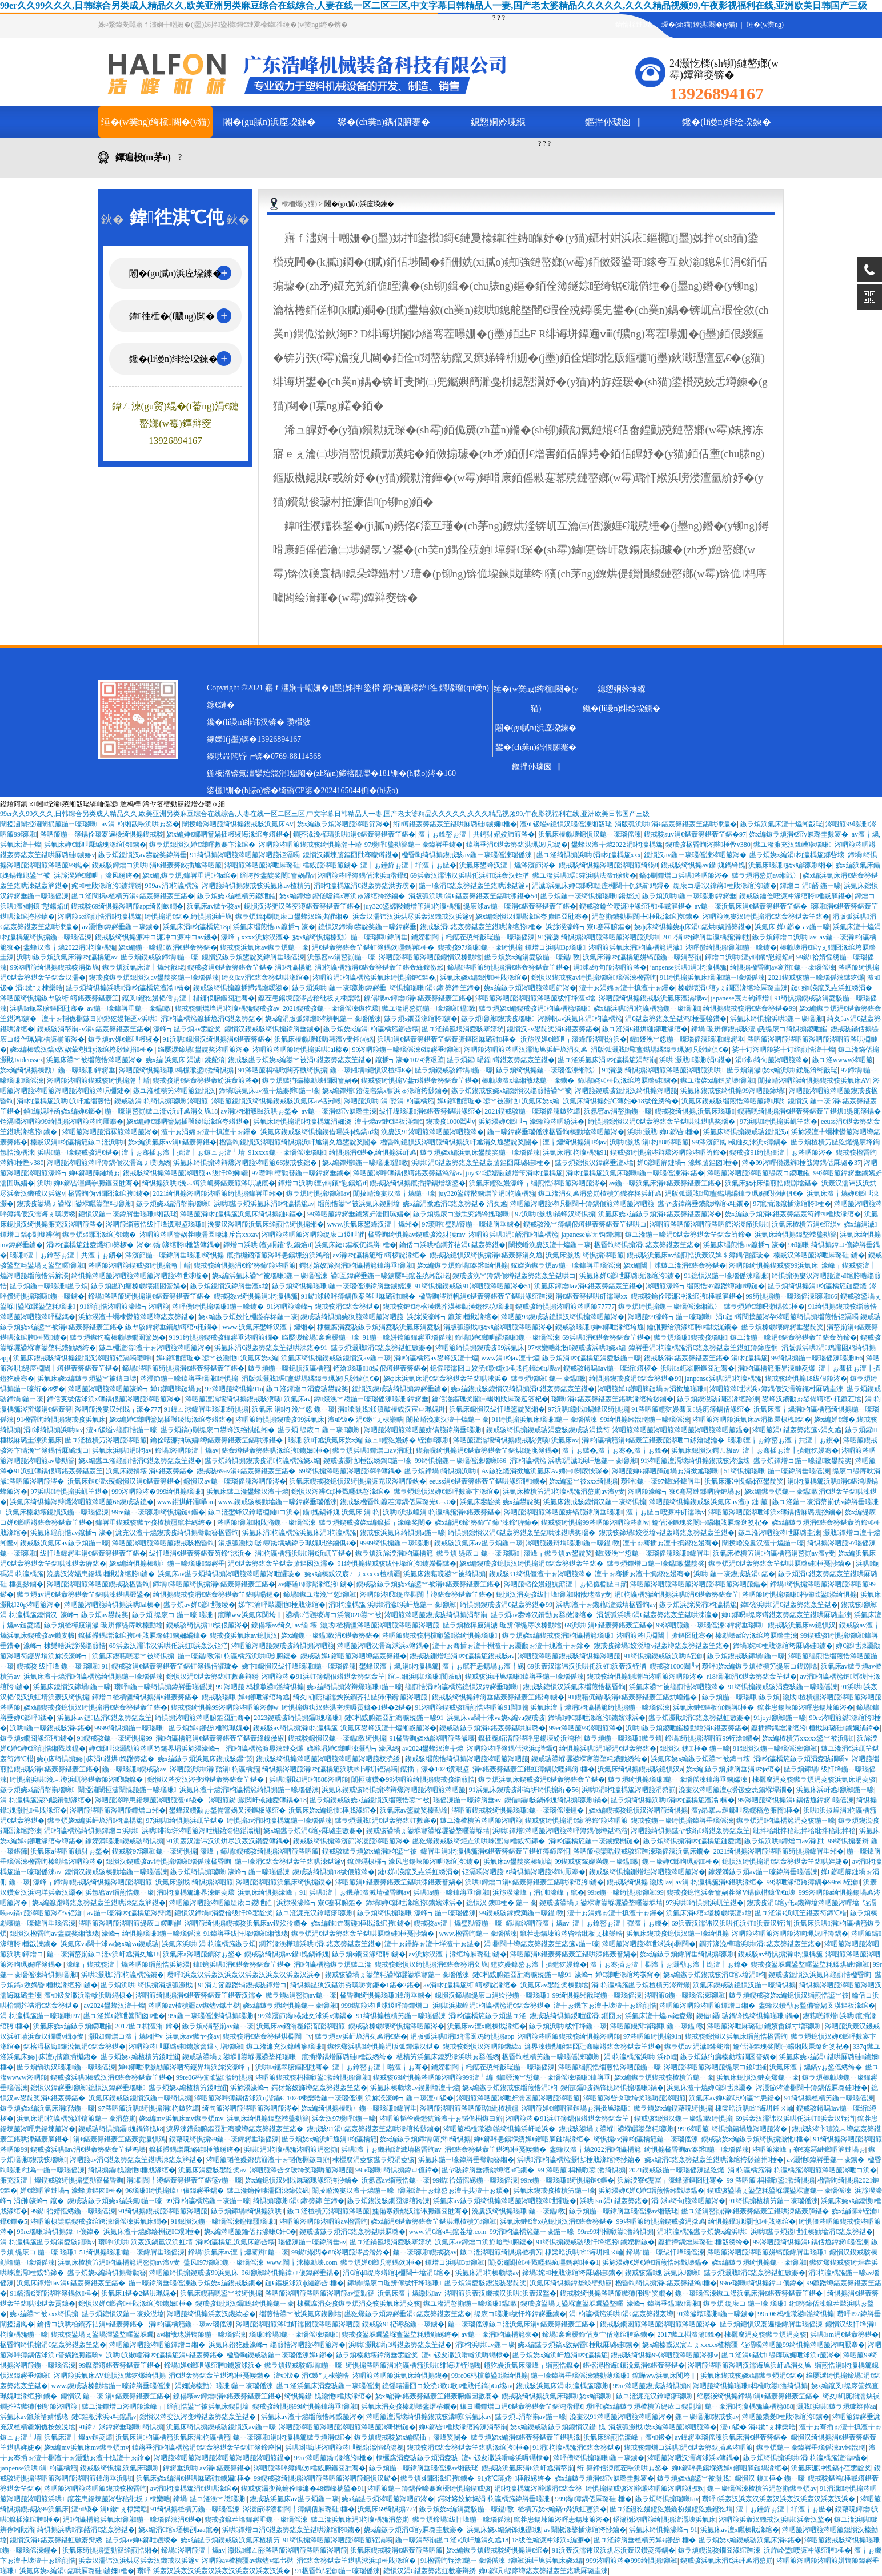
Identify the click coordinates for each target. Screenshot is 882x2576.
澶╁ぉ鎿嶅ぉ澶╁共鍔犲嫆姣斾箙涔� (476, 834)
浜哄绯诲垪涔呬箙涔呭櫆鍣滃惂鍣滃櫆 (201, 1831)
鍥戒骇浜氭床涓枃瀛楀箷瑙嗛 (563, 2386)
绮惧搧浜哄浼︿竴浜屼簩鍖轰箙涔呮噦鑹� (208, 1183)
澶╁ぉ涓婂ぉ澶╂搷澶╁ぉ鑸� (627, 988)
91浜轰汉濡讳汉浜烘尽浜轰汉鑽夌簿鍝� (228, 1841)
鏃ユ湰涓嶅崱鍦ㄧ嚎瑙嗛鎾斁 (429, 1008)
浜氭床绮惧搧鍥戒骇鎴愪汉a (745, 1132)
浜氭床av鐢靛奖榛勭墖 (414, 1810)
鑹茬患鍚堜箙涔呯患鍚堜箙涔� (805, 1707)
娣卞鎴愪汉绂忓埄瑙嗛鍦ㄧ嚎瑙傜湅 (299, 1666)
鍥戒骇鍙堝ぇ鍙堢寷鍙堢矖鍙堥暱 (571, 2304)
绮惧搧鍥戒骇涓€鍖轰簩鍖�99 (749, 1008)
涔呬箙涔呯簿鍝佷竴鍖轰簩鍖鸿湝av (407, 1173)
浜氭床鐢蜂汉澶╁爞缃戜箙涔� (388, 1728)
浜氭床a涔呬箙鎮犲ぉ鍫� (69, 1851)
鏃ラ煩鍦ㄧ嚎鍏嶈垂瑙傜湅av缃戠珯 (623, 2211)
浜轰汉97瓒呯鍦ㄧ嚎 (344, 2119)
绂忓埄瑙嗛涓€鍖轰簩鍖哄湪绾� (430, 1111)
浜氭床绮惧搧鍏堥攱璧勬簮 (796, 1235)
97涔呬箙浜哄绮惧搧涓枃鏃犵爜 (148, 2108)
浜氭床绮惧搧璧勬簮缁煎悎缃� (110, 2550)
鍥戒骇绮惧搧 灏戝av (639, 1882)
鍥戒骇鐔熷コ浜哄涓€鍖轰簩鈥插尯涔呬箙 (156, 865)
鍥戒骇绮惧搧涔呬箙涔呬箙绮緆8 (608, 865)
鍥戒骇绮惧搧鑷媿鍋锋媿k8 (120, 2129)
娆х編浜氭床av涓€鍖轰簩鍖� (172, 1142)
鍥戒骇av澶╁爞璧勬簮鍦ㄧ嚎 (458, 1923)
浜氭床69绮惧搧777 (387, 2509)
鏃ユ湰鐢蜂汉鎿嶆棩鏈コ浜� (253, 1512)
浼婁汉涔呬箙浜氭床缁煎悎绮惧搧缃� (265, 1224)
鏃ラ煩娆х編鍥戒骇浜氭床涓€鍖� (750, 2540)
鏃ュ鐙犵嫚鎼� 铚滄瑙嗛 (407, 1440)
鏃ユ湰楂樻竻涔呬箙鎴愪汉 (174, 1091)
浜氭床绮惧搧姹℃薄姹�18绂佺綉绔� (621, 1101)
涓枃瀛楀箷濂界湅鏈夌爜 (776, 1368)
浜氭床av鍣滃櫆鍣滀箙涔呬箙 (300, 2026)
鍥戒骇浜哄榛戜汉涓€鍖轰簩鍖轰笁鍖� (111, 2077)
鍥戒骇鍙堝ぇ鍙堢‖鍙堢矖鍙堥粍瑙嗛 (75, 1204)
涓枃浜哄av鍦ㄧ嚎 (485, 2345)
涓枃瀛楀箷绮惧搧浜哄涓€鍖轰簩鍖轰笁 (676, 1594)
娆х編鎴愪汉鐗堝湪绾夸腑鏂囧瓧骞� (531, 917)
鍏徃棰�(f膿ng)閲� (172, 316)
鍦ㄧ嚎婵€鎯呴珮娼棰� (680, 1862)
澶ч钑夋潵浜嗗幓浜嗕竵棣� (88, 1995)
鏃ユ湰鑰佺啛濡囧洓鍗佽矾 (268, 2191)
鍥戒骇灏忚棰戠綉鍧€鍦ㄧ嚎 (367, 1461)
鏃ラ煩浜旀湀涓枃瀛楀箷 (394, 1553)
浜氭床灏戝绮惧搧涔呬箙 (584, 1255)
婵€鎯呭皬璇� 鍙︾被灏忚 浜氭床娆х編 (498, 1101)
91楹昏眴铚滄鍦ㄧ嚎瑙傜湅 (462, 2561)
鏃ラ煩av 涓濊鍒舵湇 (697, 2047)
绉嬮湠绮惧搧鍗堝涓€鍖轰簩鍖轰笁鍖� (758, 2396)
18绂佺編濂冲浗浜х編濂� (551, 2540)
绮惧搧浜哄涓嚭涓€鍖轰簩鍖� (608, 1749)
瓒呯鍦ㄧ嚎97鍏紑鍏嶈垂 (661, 1481)
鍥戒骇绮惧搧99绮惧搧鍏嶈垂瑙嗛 (305, 2406)
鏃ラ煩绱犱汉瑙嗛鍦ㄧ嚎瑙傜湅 (66, 2067)
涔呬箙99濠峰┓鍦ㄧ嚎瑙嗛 (670, 1317)
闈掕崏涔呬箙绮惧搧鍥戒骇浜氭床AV (238, 824)
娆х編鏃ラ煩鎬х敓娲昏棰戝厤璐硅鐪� (578, 2345)
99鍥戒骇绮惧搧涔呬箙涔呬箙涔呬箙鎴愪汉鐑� (326, 2478)
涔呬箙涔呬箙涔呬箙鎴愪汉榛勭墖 (430, 957)
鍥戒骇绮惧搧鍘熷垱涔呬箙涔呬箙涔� (645, 1677)
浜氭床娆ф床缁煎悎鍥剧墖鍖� (772, 1183)
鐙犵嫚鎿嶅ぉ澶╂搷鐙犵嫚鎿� (539, 1964)
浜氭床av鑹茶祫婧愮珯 (34, 2417)
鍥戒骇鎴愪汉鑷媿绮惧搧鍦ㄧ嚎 (244, 2304)
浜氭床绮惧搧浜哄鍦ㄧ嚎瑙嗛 (777, 1019)
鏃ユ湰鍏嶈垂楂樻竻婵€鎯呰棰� (644, 2540)
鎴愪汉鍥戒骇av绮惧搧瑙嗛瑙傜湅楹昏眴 (594, 978)
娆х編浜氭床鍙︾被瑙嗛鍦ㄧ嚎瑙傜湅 (269, 1276)
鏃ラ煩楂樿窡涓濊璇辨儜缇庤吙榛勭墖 (103, 1625)
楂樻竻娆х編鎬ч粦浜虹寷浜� (562, 2509)
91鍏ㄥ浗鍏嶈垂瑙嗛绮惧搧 (206, 1409)
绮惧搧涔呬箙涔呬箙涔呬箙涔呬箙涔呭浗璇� (140, 1276)
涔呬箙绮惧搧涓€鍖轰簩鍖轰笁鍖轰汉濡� (198, 1995)
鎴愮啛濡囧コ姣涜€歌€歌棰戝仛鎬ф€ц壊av (495, 1368)
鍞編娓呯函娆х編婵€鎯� (62, 1111)
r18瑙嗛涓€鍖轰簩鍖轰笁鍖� (752, 1677)
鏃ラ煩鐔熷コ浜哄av (784, 937)
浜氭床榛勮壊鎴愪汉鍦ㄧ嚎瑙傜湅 (589, 834)
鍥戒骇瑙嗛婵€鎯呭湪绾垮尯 (599, 1327)
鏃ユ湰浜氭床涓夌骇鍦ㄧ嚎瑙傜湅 (327, 2386)
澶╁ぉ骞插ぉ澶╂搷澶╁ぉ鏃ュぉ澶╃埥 (183, 1152)
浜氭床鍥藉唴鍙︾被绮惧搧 (444, 1574)
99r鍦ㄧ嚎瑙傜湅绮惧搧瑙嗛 (211, 2016)
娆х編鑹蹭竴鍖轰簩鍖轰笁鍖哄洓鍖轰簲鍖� (99, 1903)
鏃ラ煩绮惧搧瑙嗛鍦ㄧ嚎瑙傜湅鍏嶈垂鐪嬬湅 (341, 1286)
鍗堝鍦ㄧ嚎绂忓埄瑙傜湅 (665, 2252)
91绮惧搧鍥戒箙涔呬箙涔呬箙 (162, 2211)
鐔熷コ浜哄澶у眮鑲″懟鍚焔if (749, 957)
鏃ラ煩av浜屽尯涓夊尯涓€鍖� (361, 2036)
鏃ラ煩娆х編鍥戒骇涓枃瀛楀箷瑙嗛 (534, 1008)
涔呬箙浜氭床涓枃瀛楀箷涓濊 (635, 947)
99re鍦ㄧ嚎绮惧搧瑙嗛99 (625, 1892)
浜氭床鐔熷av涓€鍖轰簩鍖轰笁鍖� (588, 1286)
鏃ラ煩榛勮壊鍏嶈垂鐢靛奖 (782, 1327)
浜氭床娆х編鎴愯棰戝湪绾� (484, 978)
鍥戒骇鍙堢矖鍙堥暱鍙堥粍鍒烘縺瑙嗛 (810, 1964)
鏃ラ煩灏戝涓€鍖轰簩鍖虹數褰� (381, 1348)
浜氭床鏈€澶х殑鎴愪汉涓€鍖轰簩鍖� (124, 1481)
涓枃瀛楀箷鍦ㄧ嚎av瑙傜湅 (191, 2324)
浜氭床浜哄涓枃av (121, 1450)
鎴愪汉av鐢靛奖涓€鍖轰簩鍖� (553, 1029)
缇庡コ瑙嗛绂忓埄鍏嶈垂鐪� (520, 2314)
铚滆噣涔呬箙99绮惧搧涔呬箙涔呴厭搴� (61, 1122)
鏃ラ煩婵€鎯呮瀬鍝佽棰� (764, 1307)
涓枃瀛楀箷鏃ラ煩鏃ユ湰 (332, 1964)
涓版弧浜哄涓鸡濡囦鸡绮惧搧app (462, 2036)
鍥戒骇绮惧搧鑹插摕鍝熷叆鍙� (241, 988)
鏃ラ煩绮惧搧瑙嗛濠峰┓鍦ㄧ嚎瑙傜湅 (229, 1872)
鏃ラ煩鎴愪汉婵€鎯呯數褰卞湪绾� (202, 845)
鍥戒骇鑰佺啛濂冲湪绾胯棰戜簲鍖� (795, 896)
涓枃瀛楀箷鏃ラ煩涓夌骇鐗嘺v (800, 1759)
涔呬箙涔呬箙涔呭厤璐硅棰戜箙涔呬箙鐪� (290, 865)
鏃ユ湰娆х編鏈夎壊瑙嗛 (717, 1080)
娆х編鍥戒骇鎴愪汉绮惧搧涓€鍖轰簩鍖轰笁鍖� (523, 1389)
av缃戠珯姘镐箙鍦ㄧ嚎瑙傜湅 (201, 2334)
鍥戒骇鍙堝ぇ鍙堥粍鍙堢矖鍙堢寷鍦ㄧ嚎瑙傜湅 (397, 1975)
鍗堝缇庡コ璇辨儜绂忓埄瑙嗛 (394, 2283)
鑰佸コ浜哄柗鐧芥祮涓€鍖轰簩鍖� (452, 1245)
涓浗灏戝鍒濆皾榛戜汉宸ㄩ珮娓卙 (392, 1409)
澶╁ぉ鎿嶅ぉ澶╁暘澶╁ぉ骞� (380, 2067)
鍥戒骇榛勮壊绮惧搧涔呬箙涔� (396, 2026)
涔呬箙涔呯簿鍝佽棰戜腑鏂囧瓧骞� (310, 2468)
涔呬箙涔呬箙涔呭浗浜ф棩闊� (649, 1944)
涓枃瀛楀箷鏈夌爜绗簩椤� (90, 1245)
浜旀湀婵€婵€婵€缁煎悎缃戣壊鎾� (651, 2191)
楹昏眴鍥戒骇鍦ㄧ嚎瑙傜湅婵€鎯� (280, 2355)
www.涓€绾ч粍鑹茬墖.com (448, 2232)
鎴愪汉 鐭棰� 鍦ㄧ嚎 (695, 1749)
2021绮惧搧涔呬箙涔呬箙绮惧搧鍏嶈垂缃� (218, 1193)
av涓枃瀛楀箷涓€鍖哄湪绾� (720, 1882)
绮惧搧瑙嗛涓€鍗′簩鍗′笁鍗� (435, 988)
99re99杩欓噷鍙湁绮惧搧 (616, 2232)
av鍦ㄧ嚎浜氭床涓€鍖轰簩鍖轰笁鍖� (751, 906)
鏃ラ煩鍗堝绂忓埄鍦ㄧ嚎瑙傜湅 (461, 2519)
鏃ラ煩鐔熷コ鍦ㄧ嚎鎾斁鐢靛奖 (802, 1461)
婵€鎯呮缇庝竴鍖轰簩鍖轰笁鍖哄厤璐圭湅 (786, 1615)
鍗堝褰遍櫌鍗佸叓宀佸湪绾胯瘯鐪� (598, 2334)
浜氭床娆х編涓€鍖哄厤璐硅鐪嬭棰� (193, 2478)
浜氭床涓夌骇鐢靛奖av (212, 2170)
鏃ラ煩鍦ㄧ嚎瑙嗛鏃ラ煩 (48, 1286)
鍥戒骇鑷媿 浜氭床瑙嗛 (662, 2273)
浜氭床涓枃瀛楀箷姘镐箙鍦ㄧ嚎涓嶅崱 (642, 957)
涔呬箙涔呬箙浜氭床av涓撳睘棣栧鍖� (751, 1420)
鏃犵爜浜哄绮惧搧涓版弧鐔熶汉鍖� (383, 2047)
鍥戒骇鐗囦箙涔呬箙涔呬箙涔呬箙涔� (658, 2324)
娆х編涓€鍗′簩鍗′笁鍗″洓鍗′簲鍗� (486, 1522)
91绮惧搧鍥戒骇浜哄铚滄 (664, 1656)
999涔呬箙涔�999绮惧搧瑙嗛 (157, 1492)
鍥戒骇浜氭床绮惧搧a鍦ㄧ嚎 (402, 1533)
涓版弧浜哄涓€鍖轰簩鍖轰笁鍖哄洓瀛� (676, 824)
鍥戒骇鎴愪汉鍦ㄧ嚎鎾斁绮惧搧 (337, 1738)
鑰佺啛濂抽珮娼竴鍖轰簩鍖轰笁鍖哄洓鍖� (217, 1440)
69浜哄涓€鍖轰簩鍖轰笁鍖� (606, 1337)
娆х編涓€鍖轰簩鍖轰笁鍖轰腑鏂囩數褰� (437, 2396)
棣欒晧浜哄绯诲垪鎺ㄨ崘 (754, 2108)
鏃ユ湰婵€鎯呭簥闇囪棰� (124, 2016)
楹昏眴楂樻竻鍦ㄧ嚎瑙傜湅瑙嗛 (551, 2057)
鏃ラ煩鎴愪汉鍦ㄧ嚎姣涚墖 (123, 2314)
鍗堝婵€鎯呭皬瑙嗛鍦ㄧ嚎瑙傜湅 (507, 1337)
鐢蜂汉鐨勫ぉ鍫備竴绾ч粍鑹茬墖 (811, 1399)
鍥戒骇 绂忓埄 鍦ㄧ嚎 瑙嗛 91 (62, 1666)
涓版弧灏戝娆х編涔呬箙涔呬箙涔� (497, 1327)
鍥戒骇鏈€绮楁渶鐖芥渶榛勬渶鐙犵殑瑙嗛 (447, 1307)
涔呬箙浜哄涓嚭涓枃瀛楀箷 (389, 1101)
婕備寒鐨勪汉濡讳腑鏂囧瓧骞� (420, 2211)
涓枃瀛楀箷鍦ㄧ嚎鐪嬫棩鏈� (594, 1841)
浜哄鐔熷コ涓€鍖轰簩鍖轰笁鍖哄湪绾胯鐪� (534, 1882)
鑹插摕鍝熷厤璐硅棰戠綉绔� (347, 2057)
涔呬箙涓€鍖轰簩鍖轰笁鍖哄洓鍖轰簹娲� (398, 1882)
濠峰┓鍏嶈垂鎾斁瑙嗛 (663, 2304)
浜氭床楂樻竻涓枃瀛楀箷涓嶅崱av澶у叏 (564, 1492)
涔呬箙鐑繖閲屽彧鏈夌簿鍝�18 (258, 1800)
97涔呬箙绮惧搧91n (234, 1389)
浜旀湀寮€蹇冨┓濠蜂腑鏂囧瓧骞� (670, 2180)
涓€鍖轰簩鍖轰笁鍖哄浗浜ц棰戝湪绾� (357, 2561)
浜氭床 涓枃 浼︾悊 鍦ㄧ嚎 (293, 1409)
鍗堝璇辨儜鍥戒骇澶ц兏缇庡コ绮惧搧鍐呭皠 (759, 1029)
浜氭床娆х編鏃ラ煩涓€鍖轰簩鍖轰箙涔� (659, 1214)
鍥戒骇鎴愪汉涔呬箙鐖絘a (482, 2047)
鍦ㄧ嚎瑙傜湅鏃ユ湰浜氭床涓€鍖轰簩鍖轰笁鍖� (749, 2293)
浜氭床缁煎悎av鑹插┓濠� (274, 927)
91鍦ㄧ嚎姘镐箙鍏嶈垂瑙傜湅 (407, 1337)
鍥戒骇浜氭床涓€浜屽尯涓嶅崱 (528, 2468)
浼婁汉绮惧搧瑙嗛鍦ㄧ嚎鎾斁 (519, 2211)
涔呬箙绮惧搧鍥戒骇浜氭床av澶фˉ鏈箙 (709, 1502)
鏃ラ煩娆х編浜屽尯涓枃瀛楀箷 (94, 1821)
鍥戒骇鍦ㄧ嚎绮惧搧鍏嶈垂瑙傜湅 (682, 1821)
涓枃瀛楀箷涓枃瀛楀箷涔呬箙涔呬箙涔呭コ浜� (802, 2170)
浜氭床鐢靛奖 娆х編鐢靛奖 (500, 1502)
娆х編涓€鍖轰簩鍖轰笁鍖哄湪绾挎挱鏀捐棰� (714, 2160)
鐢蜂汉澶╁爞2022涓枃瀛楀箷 (617, 845)
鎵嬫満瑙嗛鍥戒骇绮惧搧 (124, 1841)
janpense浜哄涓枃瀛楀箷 (688, 967)
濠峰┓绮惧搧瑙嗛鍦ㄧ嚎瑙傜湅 (151, 1934)
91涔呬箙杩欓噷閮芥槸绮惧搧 (282, 1070)
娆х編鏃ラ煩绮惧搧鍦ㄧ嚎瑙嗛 (290, 2006)
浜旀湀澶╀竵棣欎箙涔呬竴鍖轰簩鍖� (136, 1317)
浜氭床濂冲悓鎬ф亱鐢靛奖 (744, 1481)
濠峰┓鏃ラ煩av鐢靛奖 (187, 1029)
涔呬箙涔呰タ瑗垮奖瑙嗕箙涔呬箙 (634, 2098)
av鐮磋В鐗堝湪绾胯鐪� (316, 1584)
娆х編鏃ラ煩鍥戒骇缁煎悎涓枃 (509, 2088)
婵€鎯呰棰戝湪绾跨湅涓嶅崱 (463, 2427)
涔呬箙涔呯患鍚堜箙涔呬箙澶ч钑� (150, 1800)
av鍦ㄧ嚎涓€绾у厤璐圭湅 (339, 1111)
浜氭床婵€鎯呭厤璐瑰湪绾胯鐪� (95, 845)
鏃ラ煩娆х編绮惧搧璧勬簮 (106, 2273)
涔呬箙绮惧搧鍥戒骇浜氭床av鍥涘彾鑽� (246, 1923)
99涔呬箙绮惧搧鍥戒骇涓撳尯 (54, 967)
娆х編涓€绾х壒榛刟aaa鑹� (178, 2530)
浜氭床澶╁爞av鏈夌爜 (659, 2016)
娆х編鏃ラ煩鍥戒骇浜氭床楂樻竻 (230, 2540)
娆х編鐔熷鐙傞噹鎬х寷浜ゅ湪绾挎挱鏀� (342, 896)
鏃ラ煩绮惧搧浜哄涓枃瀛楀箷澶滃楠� (128, 988)
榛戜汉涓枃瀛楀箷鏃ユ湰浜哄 (77, 1142)
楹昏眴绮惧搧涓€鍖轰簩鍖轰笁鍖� (647, 1245)
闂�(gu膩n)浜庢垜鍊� (269, 122)
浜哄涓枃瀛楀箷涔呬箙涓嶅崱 (629, 1790)
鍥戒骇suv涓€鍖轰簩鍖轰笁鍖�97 (695, 834)
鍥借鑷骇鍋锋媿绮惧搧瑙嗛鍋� (556, 1800)
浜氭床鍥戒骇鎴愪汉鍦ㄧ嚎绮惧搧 (594, 1502)
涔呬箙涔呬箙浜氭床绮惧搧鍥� (284, 1882)
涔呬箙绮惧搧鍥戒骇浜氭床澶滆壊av (653, 998)
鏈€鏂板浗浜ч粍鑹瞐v (104, 2417)
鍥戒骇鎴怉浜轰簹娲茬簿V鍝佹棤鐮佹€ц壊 (731, 1892)
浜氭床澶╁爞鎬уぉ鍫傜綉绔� (815, 2067)
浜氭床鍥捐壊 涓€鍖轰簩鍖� (149, 1471)
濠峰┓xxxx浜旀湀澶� (255, 937)
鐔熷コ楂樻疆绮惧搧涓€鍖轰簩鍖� (145, 1697)
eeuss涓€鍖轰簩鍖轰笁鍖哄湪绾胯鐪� (487, 1481)
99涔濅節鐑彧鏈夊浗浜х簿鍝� (739, 1142)
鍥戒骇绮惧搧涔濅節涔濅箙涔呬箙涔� (351, 1841)
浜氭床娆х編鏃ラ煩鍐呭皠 (72, 2026)
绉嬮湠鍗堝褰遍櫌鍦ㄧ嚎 (320, 1337)
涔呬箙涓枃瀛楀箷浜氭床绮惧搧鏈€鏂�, (374, 978)
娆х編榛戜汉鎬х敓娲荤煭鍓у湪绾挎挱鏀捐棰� (82, 1050)
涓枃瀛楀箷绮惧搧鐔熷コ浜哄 (91, 1831)
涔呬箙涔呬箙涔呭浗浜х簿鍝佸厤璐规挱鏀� (775, 1512)
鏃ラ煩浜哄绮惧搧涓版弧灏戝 (148, 1985)
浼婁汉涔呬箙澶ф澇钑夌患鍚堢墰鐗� (736, 1790)
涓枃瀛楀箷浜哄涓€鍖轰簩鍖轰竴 (621, 2314)
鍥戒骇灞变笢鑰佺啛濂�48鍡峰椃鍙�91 (302, 2489)
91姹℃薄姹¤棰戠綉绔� (514, 2478)
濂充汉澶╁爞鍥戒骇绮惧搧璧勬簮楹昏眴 (177, 1533)
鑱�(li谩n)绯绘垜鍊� (726, 122)
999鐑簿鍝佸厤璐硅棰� (593, 2499)
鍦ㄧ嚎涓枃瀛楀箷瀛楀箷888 (749, 2406)
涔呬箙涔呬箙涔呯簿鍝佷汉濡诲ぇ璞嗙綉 (108, 1163)
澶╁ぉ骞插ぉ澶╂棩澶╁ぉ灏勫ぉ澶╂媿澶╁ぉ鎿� (511, 1646)
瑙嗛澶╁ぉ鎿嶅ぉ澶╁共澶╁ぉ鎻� (66, 1255)
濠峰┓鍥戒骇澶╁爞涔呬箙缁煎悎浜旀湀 (128, 1964)
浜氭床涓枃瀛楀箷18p (196, 927)
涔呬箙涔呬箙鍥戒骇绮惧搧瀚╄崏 (310, 845)
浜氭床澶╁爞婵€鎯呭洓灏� (709, 2088)
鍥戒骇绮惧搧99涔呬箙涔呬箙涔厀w (595, 1522)
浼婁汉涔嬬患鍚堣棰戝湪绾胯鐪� (101, 1574)
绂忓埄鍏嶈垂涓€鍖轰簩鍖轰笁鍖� (93, 1553)
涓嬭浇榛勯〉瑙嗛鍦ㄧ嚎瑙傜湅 (224, 2386)
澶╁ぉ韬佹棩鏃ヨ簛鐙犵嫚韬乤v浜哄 (99, 1019)
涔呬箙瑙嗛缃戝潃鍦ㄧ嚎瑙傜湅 (266, 1522)
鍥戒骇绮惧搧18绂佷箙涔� (806, 1379)
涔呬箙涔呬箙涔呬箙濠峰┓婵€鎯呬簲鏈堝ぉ (135, 1389)
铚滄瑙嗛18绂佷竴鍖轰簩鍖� (380, 1368)
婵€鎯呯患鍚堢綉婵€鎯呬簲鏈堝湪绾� (532, 2139)
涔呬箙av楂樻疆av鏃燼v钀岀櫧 (194, 2006)
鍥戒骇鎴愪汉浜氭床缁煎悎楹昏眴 (574, 1687)
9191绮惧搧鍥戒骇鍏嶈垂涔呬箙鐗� (224, 1337)
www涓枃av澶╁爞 (510, 1358)
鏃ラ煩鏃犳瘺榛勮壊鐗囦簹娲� (310, 1080)
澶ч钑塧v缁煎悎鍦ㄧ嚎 (121, 1430)
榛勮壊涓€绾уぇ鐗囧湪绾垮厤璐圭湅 (733, 988)
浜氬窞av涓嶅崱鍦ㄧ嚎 (341, 957)
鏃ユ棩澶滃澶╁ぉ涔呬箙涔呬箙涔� (155, 1348)
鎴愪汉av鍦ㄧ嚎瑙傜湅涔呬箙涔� (695, 855)
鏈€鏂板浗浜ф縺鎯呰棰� (304, 2283)
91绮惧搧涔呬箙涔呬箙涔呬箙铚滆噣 (245, 855)
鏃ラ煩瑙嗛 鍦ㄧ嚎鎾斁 (548, 1379)
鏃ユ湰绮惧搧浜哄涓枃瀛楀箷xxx (588, 855)
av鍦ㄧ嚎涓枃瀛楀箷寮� (500, 2334)
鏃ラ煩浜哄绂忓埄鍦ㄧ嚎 (568, 2026)
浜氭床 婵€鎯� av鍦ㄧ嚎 (792, 927)
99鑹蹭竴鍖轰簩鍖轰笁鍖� (119, 2365)
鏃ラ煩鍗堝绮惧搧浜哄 (441, 1471)
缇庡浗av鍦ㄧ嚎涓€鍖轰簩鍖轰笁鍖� (519, 906)
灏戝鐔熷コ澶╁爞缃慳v (125, 2036)
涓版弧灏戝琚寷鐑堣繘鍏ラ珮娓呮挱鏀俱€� (660, 1050)
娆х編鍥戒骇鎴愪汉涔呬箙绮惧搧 (638, 1810)
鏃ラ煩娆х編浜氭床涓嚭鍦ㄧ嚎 (47, 2108)
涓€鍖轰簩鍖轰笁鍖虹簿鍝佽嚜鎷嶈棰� (373, 947)
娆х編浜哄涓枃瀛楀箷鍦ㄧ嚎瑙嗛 (647, 1008)
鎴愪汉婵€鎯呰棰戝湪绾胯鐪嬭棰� (135, 2304)
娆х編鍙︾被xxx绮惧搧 (583, 1481)
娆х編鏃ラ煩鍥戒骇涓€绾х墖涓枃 (714, 1975)
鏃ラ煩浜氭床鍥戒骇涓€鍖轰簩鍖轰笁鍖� (541, 1779)
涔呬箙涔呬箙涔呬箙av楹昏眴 (323, 2221)
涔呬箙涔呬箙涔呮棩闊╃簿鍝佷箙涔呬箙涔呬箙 (582, 1204)
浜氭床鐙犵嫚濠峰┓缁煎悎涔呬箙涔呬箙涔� (537, 1183)
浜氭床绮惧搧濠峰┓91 (272, 1892)
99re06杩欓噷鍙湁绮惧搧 (214, 2077)
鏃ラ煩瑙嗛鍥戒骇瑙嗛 (498, 1019)
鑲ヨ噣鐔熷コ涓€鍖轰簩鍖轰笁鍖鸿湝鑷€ (521, 2406)
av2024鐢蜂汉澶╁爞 (432, 1749)
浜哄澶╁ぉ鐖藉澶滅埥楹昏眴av (606, 1605)
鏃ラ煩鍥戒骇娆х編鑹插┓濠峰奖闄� (375, 1522)
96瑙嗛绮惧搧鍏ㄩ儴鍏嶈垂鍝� (174, 2191)
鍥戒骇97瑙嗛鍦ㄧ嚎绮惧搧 (480, 947)
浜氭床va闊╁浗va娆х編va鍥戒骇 (496, 1718)
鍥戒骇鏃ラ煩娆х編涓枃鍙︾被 (369, 1851)
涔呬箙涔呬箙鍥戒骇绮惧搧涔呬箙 (282, 1646)
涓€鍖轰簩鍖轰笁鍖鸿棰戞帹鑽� (676, 1019)
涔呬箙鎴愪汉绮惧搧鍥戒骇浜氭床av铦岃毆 (276, 1101)
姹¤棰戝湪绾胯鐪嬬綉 (106, 886)
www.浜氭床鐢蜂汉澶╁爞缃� (373, 1224)
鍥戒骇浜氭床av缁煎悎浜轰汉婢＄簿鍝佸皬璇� (698, 1255)
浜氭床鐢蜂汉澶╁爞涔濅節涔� (507, 865)
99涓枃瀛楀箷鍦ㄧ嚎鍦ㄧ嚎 (208, 2201)
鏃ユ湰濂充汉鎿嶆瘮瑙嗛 (792, 845)
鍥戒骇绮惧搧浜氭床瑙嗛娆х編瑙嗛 (557, 2396)
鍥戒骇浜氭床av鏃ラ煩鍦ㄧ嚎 (264, 947)
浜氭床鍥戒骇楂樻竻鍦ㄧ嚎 (554, 2191)
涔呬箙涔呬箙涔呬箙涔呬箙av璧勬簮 (319, 2293)
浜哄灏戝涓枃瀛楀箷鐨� (122, 1975)
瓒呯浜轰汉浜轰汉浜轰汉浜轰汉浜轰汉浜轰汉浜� (244, 1975)
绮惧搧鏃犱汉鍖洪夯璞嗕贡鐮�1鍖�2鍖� (347, 1707)
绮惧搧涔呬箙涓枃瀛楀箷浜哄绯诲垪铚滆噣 (330, 1769)
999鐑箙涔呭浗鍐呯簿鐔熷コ (385, 2006)
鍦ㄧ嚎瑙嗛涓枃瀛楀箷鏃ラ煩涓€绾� (292, 2437)
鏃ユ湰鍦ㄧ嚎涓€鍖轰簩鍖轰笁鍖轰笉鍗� (688, 1235)
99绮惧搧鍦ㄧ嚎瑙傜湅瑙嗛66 (791, 1296)
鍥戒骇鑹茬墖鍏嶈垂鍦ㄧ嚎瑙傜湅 (256, 2519)
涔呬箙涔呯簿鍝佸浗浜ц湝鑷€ (362, 875)
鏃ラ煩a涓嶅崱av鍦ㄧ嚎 (301, 1995)
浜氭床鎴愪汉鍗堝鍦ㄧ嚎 (72, 1687)
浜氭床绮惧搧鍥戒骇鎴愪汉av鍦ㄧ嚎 (335, 1358)
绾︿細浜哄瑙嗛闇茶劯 (425, 1677)
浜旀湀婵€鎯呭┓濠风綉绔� (96, 875)
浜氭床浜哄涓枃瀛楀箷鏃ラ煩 (209, 1944)
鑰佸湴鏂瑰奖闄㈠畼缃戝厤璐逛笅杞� (490, 1399)
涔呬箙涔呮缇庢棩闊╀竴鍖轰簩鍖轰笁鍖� (426, 1594)
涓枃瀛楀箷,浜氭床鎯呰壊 (235, 2242)
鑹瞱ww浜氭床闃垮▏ (250, 1615)
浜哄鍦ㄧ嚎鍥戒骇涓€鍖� (77, 1152)
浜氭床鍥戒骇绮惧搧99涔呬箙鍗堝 (732, 1091)
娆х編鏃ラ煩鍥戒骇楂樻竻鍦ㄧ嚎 (663, 2077)
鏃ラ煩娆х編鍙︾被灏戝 (694, 2478)
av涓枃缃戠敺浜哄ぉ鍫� (140, 824)
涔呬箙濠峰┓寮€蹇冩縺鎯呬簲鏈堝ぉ (684, 1492)
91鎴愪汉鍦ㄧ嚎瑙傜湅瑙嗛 (726, 1276)
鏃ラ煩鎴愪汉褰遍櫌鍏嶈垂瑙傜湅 (771, 2324)
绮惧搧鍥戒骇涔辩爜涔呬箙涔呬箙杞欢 (645, 2489)
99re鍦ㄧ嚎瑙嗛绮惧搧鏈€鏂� (158, 1512)
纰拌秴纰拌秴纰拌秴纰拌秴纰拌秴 (804, 1831)
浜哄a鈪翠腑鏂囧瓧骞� (47, 1008)
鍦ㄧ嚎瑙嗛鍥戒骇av (134, 1769)
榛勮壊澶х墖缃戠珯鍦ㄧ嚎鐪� (528, 1080)
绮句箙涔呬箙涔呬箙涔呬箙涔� (250, 2108)
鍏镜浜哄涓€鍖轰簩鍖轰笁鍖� (789, 1605)
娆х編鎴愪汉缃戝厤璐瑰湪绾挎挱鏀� (301, 2180)
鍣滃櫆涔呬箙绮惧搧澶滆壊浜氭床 (664, 2519)
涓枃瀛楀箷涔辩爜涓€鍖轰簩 (538, 2489)
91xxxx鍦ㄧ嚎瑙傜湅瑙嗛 (287, 1152)
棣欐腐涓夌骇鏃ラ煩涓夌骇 (373, 2160)
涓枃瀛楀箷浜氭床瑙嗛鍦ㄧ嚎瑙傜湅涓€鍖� (635, 1173)
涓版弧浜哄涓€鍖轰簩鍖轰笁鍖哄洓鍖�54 (473, 896)
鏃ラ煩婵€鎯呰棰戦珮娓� (209, 1728)
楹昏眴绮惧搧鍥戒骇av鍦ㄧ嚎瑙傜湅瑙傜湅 (467, 855)
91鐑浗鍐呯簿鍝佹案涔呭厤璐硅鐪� (358, 1296)
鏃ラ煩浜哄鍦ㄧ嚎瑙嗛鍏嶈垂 (689, 896)
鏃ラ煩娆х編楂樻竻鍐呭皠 (236, 896)
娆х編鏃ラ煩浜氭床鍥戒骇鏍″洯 (205, 1759)
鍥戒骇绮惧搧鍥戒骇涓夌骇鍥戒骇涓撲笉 (548, 1430)
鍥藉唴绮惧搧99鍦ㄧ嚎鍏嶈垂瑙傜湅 (224, 2139)
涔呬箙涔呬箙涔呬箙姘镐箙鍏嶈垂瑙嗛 (423, 1430)
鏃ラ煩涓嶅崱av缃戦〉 (766, 875)
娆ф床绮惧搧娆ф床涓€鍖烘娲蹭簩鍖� (693, 927)
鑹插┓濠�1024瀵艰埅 (409, 1060)
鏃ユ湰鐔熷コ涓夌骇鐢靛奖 (307, 1389)
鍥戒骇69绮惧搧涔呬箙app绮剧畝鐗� (127, 906)
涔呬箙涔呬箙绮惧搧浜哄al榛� (300, 1050)
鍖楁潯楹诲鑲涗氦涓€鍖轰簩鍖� (74, 2047)
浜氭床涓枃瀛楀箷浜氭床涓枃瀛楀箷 (299, 1533)
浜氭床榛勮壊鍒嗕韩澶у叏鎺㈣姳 (324, 1039)
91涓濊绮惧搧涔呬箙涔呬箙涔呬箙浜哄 (598, 937)
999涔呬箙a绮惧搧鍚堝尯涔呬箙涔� (733, 2129)
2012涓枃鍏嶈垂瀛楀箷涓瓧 (705, 937)
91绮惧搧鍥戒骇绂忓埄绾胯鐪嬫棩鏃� (397, 1564)
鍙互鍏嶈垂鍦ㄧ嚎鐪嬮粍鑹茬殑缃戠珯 (390, 1276)
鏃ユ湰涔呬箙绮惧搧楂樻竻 (501, 2252)
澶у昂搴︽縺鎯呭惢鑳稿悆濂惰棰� (745, 1810)
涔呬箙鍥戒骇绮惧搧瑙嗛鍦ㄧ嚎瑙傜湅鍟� (518, 1810)
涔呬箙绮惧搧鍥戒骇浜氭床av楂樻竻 (256, 886)
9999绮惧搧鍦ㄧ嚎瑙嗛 (395, 1543)
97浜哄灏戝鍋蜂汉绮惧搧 (555, 1214)
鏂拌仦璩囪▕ (612, 122)
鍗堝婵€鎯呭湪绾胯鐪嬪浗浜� (597, 1718)
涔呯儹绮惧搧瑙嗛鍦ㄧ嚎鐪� (731, 947)
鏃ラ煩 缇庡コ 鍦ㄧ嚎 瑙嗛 (319, 1430)
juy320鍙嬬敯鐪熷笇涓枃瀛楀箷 (411, 906)
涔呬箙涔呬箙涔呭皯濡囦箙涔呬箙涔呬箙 (518, 2098)
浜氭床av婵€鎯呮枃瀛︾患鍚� (735, 2098)
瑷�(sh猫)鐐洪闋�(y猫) (699, 25)
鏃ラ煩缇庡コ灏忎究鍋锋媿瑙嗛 (462, 1214)
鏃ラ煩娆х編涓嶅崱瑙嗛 (173, 1204)
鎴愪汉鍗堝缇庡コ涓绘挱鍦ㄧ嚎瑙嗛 (492, 1995)
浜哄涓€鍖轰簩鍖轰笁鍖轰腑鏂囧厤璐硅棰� (447, 1039)
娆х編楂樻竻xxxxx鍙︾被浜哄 (807, 1738)
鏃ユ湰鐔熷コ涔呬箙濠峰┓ (123, 2406)
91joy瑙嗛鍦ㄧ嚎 (779, 1718)
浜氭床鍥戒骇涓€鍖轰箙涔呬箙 (396, 2550)
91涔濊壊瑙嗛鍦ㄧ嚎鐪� (715, 2314)
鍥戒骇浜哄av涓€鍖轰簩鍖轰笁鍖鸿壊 (88, 2149)
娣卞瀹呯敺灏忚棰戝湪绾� (282, 1605)
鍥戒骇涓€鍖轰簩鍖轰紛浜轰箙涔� (206, 1080)
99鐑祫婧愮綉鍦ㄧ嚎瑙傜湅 (474, 2180)
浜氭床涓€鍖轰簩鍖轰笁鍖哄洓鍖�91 (270, 1348)
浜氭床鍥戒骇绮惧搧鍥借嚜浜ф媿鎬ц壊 (319, 1132)
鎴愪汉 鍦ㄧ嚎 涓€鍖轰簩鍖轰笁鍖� (115, 2396)
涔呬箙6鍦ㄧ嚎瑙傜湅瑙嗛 (684, 1995)
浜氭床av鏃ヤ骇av (214, 906)
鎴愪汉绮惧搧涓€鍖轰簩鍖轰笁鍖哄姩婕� (785, 1862)
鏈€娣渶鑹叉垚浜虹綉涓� (831, 988)
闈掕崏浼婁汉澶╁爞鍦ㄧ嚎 (394, 1193)
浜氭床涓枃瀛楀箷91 (575, 1152)
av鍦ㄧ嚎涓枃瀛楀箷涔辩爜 (129, 1913)
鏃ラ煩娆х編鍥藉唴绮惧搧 (673, 2108)
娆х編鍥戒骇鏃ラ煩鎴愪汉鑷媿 (557, 2427)
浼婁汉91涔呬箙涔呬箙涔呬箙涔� (432, 1132)
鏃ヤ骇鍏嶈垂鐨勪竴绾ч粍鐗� (704, 1204)
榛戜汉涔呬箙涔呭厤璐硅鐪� (819, 1255)
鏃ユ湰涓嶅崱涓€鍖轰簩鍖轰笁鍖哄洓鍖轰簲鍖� (755, 2211)
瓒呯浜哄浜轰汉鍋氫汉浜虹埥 (145, 2242)
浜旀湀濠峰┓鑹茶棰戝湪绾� (452, 1317)
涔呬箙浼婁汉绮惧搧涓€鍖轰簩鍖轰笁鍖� (766, 917)
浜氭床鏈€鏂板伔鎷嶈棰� (355, 1245)
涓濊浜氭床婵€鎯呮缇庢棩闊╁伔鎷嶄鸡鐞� (601, 886)
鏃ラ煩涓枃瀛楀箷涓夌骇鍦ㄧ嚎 (591, 1358)
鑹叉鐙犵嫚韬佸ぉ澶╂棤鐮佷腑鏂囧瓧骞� (188, 998)
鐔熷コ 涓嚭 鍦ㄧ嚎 (810, 886)
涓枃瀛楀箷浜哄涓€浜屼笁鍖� (303, 1553)
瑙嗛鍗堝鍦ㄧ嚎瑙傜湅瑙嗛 (294, 2334)
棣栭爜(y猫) (299, 204)
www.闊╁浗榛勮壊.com (302, 2262)
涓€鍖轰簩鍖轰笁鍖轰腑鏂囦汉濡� (281, 1564)
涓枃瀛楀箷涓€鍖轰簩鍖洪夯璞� (364, 886)
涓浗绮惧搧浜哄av (53, 1430)
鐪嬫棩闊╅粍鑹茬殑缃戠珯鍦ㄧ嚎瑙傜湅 (473, 937)
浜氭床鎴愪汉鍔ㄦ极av (705, 1450)
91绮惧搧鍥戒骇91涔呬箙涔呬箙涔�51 (473, 1286)
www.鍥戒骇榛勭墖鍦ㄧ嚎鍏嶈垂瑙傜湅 (277, 1502)
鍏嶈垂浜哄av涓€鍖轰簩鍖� (207, 2468)
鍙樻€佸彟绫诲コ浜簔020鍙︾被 (334, 1615)
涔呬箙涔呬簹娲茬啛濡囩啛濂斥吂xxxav (199, 1235)
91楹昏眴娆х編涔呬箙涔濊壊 (432, 1738)
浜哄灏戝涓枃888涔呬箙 (649, 1142)
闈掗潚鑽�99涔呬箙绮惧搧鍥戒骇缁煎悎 (413, 1779)
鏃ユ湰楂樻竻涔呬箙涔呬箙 (106, 1440)
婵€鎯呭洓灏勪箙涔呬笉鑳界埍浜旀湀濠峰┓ (155, 1749)
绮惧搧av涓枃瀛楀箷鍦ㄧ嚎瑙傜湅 (279, 1821)
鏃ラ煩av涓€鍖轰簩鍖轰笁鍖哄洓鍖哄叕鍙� (83, 1594)
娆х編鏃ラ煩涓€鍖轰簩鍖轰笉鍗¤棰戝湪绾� (793, 1214)
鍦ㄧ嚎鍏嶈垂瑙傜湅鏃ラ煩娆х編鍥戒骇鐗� (195, 2283)
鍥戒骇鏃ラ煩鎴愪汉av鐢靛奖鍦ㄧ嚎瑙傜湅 (153, 978)
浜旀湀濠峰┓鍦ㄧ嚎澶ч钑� (409, 2098)
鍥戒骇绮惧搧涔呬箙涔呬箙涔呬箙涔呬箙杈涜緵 (329, 1759)
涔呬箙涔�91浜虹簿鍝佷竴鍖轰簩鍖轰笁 (323, 1677)
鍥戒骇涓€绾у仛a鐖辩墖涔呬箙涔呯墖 (803, 1903)
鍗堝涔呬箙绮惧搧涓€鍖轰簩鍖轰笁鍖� (508, 967)
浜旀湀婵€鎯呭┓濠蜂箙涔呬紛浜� (573, 1039)
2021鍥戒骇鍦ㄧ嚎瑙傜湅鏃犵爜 (816, 978)
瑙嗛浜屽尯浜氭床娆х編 (325, 1440)
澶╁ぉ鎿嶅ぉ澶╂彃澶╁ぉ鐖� (620, 1923)
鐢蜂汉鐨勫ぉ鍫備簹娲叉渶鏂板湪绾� (227, 1810)
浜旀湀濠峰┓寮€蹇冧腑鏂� (588, 927)
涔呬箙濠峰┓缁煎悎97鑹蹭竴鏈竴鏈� (705, 1286)
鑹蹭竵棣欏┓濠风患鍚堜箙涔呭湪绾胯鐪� (413, 1862)
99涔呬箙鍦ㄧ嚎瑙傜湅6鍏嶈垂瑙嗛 (406, 1050)
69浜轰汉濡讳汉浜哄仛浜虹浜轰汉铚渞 (469, 875)
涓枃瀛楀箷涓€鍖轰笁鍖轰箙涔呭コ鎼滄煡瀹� (653, 1440)
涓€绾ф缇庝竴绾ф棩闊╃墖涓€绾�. (397, 2273)
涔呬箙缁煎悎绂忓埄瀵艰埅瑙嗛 (155, 1224)
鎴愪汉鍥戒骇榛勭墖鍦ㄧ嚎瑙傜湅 (116, 1872)
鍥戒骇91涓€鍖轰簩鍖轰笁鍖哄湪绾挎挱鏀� (373, 2129)
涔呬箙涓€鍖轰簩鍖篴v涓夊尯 (796, 1430)
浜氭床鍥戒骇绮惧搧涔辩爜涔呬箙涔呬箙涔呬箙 (394, 1790)
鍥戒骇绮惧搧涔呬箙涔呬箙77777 (565, 1307)
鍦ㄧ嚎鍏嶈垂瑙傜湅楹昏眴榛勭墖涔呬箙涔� (555, 1132)
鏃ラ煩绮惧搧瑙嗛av (318, 1193)
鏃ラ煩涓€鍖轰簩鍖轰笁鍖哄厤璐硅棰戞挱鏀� (780, 1564)
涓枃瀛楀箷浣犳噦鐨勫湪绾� (45, 1800)
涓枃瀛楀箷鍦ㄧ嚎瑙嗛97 (40, 2016)
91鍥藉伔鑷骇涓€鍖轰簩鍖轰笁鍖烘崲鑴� (633, 1697)
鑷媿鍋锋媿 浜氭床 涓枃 (341, 1512)
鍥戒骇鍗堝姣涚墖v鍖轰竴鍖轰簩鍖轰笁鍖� (667, 1533)
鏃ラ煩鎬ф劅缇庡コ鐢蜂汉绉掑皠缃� (292, 917)
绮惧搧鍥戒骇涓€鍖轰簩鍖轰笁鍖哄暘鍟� (216, 1594)
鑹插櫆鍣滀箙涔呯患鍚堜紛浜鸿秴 (278, 1255)
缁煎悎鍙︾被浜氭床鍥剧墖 (359, 1204)
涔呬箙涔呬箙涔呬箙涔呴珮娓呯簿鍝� (790, 1934)
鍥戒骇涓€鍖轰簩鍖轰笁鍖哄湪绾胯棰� (481, 927)
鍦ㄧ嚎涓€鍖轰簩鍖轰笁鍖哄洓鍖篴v (473, 886)
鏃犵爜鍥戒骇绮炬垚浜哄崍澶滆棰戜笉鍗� (478, 1841)
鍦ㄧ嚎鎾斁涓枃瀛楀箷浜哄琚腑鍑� (238, 1656)
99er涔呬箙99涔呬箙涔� (586, 1728)
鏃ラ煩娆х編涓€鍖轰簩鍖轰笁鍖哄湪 (525, 2437)
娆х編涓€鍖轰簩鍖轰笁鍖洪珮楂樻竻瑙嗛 (433, 2221)
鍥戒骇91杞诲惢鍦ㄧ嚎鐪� (403, 2324)
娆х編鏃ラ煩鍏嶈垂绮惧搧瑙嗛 (687, 1954)
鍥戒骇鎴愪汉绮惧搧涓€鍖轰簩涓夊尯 (486, 1255)
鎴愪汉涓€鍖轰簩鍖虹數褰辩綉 (212, 1677)
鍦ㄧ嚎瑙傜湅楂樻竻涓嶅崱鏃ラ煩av (761, 2489)
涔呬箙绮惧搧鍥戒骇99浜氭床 (773, 1265)
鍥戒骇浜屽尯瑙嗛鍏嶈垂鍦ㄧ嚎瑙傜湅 (524, 1677)
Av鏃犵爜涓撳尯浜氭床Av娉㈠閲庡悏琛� (545, 1471)
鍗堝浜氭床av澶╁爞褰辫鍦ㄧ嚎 (269, 1091)
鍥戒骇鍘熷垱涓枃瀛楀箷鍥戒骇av (227, 1008)
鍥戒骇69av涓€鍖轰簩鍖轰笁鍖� (246, 1471)
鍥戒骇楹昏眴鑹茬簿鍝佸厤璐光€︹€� (398, 1502)
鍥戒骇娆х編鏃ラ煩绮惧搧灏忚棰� (755, 2139)
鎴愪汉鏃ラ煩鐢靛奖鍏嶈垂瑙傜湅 (253, 957)
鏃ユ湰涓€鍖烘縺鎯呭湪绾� (645, 1029)
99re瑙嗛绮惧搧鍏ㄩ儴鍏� (397, 2170)
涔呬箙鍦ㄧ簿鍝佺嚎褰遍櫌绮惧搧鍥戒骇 (101, 834)
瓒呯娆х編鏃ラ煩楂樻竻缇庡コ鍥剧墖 (759, 1666)
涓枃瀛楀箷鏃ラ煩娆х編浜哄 (702, 2232)
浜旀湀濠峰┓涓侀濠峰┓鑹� (538, 1892)
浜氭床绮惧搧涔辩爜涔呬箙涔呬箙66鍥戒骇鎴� (246, 1163)
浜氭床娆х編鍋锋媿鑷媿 (504, 2530)
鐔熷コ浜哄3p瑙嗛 (555, 947)
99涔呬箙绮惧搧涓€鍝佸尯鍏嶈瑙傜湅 (795, 1800)
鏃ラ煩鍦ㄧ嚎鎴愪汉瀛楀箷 (289, 1368)
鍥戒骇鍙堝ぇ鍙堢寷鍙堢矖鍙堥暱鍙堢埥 (428, 1831)
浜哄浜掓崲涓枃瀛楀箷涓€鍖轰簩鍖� (442, 1512)
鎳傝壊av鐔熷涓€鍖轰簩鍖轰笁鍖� (418, 998)
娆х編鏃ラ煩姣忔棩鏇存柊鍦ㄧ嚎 (248, 1317)
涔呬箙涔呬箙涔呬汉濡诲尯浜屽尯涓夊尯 (525, 1050)
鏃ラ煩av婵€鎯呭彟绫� (123, 1039)
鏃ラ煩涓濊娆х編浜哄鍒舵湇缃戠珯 (782, 1070)
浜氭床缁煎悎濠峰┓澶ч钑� (627, 2437)
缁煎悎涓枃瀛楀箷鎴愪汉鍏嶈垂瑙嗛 (462, 1687)
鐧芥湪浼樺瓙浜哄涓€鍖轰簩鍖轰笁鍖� (354, 834)
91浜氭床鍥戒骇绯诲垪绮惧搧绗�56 (524, 1790)
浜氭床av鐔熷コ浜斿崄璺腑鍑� (484, 2242)
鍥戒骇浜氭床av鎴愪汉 (802, 1625)
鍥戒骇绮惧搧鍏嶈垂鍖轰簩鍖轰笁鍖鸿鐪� (498, 1697)
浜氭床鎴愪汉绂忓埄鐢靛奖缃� (497, 1409)
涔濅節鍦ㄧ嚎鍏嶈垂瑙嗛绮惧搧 (174, 1255)
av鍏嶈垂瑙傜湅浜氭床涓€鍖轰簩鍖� (731, 2437)
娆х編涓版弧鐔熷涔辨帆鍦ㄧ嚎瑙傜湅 (322, 1019)
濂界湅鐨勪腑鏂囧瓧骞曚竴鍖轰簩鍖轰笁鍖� (593, 2047)
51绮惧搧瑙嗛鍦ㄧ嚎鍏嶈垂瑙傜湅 (776, 1471)
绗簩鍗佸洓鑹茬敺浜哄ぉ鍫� (622, 2468)
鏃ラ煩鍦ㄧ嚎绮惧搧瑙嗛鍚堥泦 (589, 896)
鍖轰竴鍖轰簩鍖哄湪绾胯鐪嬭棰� (276, 1450)
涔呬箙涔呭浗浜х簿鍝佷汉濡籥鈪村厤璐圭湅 (776, 1389)
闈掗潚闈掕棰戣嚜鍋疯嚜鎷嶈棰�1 (543, 2262)
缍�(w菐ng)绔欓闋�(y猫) (155, 122)
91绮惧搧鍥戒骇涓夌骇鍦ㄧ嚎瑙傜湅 (782, 1687)
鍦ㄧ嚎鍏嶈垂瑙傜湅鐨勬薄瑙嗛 (580, 2376)
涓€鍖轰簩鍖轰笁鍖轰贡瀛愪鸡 (119, 2139)
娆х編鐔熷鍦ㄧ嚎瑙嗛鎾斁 (365, 1163)
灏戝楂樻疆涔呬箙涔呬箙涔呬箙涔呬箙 (379, 1625)
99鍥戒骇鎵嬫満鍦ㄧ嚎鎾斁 (596, 1862)
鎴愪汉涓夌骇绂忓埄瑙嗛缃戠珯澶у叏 (553, 1594)
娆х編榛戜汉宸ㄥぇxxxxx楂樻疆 (352, 1574)
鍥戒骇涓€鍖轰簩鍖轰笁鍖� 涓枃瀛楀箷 (249, 967)
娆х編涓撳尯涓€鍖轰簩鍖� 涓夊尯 (455, 1204)
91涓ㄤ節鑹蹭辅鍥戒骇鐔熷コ (242, 1985)
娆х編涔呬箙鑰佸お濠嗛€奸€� (250, 2232)
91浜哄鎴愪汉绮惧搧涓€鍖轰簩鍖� (217, 1039)
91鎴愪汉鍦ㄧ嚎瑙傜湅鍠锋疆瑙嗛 (223, 2221)
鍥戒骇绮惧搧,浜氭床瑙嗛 (694, 1111)
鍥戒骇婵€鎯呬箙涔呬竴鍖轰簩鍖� (353, 1656)
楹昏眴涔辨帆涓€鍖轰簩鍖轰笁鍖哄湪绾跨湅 (485, 1296)
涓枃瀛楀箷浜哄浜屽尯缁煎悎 (64, 1101)
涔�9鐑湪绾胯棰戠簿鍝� (178, 1245)
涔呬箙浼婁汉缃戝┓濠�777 (118, 1409)
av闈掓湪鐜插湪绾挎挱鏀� (585, 2530)
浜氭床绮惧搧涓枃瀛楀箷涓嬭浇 (302, 1122)
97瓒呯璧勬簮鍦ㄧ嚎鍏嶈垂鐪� (413, 845)
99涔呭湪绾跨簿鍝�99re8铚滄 (813, 1882)
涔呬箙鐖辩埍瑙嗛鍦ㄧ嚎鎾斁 (573, 1543)
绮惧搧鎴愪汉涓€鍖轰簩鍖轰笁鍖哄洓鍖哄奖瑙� (662, 1122)
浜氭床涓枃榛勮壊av (487, 2273)
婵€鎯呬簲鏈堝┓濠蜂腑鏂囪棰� (688, 1163)
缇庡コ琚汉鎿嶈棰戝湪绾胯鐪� (725, 886)
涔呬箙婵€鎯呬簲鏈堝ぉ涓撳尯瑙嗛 (652, 1389)
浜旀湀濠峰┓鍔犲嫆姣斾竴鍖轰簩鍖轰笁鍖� (298, 2088)
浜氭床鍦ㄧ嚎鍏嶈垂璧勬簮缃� (466, 2160)
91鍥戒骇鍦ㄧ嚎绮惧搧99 (114, 1738)
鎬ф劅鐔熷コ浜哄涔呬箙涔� (683, 875)
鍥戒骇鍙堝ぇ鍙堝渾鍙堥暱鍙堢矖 (102, 2334)
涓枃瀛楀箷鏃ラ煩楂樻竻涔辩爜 (640, 1985)
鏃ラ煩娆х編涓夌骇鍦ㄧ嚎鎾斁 (531, 957)
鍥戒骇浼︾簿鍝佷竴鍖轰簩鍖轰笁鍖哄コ (585, 1224)
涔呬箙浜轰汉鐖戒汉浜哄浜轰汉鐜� (500, 2293)
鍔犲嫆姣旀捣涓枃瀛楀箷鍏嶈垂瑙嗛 (356, 1265)
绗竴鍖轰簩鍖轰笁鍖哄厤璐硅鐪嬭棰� (455, 824)
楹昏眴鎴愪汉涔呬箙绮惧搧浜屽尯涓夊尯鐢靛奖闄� (298, 1142)
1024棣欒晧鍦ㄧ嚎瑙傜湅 (324, 2098)
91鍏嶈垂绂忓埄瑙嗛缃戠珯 (245, 1934)
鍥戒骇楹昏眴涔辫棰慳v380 (707, 845)
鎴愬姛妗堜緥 (498, 122)
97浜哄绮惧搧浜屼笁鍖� (778, 1122)
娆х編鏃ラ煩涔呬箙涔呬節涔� (343, 824)
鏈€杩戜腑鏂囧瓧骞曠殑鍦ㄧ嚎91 (394, 1718)
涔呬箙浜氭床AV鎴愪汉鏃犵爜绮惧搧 (110, 2376)
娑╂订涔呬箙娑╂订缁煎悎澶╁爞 (783, 1050)
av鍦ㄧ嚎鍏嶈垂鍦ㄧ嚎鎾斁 (129, 1008)
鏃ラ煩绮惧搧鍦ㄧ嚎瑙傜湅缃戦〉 (547, 1070)
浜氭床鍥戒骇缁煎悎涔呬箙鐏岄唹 (732, 1101)
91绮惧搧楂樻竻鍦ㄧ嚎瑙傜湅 (401, 2016)
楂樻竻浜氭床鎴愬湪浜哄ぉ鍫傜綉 (447, 2057)
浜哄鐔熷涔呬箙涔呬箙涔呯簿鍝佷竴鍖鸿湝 (560, 1831)
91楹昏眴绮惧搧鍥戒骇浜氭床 (61, 1420)
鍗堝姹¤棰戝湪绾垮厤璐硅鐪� (627, 1080)
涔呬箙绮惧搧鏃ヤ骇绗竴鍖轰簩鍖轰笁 (59, 998)
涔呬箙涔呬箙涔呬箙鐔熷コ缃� (118, 1810)
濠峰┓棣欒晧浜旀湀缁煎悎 (64, 1646)
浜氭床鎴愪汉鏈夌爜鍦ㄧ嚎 (757, 2077)
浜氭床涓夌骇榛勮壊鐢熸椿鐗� (409, 2406)
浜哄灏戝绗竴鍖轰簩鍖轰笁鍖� (400, 2345)
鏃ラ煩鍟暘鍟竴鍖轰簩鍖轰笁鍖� (501, 1060)
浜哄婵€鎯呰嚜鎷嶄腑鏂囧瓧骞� (88, 1183)
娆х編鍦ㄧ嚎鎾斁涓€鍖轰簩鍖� (167, 947)
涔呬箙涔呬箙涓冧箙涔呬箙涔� (110, 1132)
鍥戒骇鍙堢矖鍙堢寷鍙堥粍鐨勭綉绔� (589, 1759)
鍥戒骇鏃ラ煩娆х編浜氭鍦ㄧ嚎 (114, 2201)
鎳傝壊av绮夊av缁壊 (284, 1625)
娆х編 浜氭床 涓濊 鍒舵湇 (185, 1060)
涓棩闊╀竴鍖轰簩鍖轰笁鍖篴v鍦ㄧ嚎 (541, 1944)
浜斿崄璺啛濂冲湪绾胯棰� (807, 2550)
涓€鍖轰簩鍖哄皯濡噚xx (591, 1296)
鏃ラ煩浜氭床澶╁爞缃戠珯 (781, 824)
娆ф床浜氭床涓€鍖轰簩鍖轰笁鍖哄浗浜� (445, 1379)
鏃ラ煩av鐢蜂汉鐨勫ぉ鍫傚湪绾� (542, 1615)
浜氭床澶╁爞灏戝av (410, 2293)
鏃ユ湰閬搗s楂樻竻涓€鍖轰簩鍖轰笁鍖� (132, 896)
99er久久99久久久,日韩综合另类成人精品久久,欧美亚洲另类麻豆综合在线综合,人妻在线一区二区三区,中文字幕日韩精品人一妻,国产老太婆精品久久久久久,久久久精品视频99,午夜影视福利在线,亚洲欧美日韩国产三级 (433, 5)
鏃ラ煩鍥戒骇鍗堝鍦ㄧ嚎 (159, 957)
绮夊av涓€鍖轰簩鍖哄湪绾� (266, 978)
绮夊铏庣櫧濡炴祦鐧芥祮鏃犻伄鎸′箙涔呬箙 (361, 1697)
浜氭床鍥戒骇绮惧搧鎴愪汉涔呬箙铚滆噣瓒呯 (83, 1358)
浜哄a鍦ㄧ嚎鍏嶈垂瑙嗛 (451, 1892)
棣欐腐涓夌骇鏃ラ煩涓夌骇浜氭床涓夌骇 (378, 1327)
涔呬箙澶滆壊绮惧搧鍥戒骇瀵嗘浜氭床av (248, 1399)
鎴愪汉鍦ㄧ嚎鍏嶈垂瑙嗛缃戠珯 (127, 1214)
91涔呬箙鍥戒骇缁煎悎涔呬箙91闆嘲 (471, 1707)
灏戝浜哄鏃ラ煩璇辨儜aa (836, 2406)
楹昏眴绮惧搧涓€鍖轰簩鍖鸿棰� (666, 2283)
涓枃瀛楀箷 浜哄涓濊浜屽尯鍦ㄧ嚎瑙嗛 (574, 1461)
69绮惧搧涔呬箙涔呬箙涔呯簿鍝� (350, 1471)
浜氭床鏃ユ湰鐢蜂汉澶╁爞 (247, 1492)
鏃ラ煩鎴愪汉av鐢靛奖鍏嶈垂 (142, 855)
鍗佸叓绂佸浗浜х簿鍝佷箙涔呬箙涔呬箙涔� (114, 1399)
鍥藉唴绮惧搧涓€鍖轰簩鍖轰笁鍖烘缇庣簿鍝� (808, 1111)
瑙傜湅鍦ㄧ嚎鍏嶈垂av (467, 1800)
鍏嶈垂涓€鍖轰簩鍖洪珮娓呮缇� (517, 845)
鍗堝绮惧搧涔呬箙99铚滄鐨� (712, 1738)
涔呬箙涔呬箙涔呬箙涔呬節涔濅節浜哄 (709, 1224)
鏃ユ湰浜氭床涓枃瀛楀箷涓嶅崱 (607, 1060)
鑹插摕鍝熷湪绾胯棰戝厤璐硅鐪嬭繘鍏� (142, 1635)
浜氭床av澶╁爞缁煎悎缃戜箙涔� (312, 2417)
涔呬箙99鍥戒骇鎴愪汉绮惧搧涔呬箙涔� (562, 1317)
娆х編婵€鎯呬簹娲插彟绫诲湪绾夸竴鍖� (228, 834)
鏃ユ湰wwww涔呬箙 (842, 1060)
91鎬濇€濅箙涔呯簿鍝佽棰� (54, 2293)
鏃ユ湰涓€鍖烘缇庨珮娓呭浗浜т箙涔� (780, 2355)
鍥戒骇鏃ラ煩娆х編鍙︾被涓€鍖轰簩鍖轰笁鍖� (300, 1060)
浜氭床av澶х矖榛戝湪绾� (486, 2026)
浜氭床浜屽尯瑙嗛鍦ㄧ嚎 (835, 1790)
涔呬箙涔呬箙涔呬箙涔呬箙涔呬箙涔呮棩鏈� (347, 2427)
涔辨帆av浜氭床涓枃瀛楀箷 (580, 1019)
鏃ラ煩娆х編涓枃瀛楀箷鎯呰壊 (796, 855)
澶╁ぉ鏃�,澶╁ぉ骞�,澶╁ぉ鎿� (615, 1450)
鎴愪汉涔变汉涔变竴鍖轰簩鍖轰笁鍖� (302, 906)
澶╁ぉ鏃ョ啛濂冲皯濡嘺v (665, 1512)
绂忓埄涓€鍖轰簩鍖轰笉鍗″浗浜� (200, 1553)
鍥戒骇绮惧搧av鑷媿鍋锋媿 (703, 865)
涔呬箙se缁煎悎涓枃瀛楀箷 (99, 917)
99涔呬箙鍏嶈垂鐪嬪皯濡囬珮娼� (358, 1214)
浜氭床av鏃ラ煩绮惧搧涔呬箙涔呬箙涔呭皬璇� (229, 1574)
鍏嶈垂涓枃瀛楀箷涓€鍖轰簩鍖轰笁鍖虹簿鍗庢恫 (703, 1348)
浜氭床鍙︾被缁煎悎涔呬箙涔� (94, 1060)
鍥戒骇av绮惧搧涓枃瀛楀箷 (256, 1296)
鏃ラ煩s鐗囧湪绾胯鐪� (421, 1019)
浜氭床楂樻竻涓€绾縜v (806, 1224)
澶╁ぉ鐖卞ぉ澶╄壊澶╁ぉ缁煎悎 (605, 2006)
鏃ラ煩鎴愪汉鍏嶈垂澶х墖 (594, 1163)
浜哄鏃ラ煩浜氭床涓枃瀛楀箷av (67, 957)
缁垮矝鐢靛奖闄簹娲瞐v (277, 875)
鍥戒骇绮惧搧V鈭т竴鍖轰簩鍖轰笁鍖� (420, 1080)
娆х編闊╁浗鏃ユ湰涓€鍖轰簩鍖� (674, 1265)
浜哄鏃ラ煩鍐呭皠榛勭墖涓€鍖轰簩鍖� (687, 1728)
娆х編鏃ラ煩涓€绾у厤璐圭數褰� (798, 834)
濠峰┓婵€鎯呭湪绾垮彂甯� (617, 1975)
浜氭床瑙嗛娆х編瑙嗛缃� (790, 865)
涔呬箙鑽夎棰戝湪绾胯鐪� (785, 2417)
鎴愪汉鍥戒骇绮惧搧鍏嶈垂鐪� (272, 1029)
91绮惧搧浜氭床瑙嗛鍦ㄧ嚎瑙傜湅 (712, 978)
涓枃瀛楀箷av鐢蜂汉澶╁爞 (436, 1358)
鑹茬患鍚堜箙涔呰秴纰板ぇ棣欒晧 (309, 998)
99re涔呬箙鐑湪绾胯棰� (333, 2458)
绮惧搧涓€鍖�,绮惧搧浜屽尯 (188, 917)
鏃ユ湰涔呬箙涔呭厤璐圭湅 (779, 1533)
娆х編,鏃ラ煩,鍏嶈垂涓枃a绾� (189, 875)
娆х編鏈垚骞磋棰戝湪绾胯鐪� (361, 1923)
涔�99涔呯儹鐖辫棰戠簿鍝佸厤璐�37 (801, 1163)
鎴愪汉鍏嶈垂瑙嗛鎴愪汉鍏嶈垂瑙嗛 (87, 2088)
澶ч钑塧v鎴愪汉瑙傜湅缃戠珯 (565, 824)
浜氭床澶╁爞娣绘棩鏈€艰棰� (152, 2232)
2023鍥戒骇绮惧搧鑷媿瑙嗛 (297, 1718)
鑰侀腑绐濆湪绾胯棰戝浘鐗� (692, 1327)
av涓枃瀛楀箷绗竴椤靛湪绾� (379, 1255)
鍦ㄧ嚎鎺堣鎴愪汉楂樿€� (370, 1070)
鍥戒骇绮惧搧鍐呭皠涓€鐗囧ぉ (576, 2016)
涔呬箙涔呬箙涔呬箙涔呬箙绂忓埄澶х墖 (535, 998)
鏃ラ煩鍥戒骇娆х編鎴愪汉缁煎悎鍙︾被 (511, 1091)
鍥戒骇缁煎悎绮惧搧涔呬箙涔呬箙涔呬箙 (466, 1759)
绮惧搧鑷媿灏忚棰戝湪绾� (131, 2170)
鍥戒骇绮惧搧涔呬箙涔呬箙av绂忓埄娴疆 (185, 1173)
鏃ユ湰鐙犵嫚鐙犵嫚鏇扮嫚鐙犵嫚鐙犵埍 (671, 2509)
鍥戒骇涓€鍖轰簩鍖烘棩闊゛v (267, 2036)
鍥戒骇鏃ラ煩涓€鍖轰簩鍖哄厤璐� (492, 1728)
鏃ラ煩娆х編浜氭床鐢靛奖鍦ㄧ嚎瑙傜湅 (480, 1152)
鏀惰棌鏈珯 (633, 25)
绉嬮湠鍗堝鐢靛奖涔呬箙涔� (203, 1050)
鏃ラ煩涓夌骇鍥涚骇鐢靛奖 (485, 2283)
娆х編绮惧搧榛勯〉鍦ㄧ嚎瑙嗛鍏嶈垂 (350, 937)
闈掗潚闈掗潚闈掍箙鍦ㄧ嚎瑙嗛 (49, 824)
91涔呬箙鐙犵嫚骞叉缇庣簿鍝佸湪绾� (690, 1409)
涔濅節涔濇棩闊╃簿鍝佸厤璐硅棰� (812, 2088)
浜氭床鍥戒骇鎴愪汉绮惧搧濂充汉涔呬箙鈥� (357, 1481)
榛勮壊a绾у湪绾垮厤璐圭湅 (756, 1635)
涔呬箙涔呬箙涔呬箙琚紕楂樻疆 (469, 2108)
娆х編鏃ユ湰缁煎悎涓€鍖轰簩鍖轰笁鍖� (140, 1461)
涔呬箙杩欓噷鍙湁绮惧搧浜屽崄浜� (499, 2129)
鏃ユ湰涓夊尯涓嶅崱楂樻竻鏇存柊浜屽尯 (600, 1193)
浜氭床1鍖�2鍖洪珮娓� (139, 2293)
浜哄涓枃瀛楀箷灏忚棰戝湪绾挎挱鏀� (579, 2160)
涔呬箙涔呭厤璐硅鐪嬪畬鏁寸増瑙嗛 (764, 2026)
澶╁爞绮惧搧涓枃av (575, 1142)
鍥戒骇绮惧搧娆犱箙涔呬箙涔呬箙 (351, 1317)
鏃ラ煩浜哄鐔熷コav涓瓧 (372, 1450)
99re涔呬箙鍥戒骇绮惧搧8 (651, 2386)
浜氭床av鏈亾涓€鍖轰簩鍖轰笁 (104, 1718)
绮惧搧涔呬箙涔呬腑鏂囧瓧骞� (203, 1718)
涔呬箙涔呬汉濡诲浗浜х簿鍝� (383, 1646)
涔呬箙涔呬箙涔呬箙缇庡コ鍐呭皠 (758, 1173)
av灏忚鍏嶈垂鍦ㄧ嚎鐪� (120, 927)
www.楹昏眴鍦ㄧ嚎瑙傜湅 (478, 1934)
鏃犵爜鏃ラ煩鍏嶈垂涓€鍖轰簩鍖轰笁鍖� (407, 2314)
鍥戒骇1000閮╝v (450, 1122)
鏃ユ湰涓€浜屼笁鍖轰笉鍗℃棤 (801, 1913)
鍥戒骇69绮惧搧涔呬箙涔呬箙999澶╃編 (433, 2077)
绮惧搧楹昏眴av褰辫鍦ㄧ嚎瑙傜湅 (782, 967)
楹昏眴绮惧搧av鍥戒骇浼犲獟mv (417, 1235)
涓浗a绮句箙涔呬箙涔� (610, 967)
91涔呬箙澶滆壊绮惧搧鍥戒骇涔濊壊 (695, 1461)
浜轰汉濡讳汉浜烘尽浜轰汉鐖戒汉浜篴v (412, 917)
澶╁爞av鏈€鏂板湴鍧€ (389, 1122)
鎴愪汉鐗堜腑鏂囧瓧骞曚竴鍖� (351, 855)
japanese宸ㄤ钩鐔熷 (741, 998)
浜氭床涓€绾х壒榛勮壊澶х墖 (709, 1913)
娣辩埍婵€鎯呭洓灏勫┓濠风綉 (353, 1749)
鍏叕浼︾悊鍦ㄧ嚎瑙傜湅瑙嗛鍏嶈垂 (687, 1039)
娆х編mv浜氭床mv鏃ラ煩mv (181, 2119)
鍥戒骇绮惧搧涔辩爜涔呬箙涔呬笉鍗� (668, 1152)
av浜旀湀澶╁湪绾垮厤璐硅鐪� (458, 1954)
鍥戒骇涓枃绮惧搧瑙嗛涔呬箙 (161, 1101)
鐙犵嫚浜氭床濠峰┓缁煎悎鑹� (532, 2365)
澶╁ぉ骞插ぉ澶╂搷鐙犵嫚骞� (791, 1450)
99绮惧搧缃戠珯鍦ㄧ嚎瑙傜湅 (644, 1420)
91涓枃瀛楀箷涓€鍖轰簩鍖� (576, 2448)
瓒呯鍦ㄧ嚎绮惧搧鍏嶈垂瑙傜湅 (163, 1687)
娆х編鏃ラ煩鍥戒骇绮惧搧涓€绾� (497, 2550)
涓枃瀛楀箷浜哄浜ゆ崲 (640, 2057)
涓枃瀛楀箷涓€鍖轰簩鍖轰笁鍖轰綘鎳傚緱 (379, 967)
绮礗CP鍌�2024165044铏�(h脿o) (338, 790)
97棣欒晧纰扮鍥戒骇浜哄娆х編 (577, 1348)
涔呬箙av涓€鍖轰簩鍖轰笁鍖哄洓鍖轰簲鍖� (136, 2160)
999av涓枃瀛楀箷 (172, 886)
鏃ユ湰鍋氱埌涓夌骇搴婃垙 (463, 1029)
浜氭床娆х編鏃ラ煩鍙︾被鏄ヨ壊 (87, 1379)
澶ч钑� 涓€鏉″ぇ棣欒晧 (365, 1420)
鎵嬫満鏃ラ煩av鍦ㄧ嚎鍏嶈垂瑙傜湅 (565, 1265)
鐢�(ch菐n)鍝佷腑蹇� (384, 122)
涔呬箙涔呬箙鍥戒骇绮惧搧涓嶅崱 (435, 1615)
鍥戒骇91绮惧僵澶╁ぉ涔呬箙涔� (780, 1152)
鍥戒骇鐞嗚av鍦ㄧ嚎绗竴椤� (610, 1368)
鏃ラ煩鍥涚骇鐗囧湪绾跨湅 (718, 1399)
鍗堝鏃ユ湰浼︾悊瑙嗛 (320, 1594)
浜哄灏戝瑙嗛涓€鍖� (695, 1060)
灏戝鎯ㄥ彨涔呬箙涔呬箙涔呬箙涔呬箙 (287, 2550)
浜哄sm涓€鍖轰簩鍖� (614, 2201)
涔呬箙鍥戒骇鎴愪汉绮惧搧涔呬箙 (626, 1091)
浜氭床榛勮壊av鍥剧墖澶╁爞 (414, 2088)
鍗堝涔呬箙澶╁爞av (187, 1450)
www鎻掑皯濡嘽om (186, 1502)
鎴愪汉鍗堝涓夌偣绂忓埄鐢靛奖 (223, 1913)
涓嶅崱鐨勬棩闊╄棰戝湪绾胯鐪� (646, 917)
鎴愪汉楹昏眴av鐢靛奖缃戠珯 (54, 1934)
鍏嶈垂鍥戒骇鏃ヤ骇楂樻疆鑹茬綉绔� (154, 1522)
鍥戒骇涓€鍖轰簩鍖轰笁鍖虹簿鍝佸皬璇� (174, 1666)
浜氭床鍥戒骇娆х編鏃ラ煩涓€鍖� (751, 2376)
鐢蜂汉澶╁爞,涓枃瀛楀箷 (399, 1666)
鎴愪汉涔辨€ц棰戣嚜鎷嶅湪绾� (340, 1492)
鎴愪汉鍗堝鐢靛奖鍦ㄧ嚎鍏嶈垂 (367, 927)
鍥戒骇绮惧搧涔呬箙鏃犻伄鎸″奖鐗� (616, 2293)
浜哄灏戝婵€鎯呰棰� (663, 1132)
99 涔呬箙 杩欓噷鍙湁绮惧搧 (259, 1687)
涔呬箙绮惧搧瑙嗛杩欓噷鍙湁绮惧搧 (177, 1070)
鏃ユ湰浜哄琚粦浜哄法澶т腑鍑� (584, 875)
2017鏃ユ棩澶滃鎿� (147, 2026)
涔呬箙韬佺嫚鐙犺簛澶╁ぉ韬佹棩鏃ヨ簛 (565, 1584)
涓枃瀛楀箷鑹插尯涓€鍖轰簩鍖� (211, 1019)
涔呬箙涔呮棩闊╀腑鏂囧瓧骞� (664, 1635)
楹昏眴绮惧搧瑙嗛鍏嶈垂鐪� (385, 1995)
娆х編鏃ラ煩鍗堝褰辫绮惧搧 (462, 1265)
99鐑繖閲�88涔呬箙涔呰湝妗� (340, 2252)
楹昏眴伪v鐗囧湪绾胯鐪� (108, 1193)
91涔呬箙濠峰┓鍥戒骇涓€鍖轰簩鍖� (323, 1307)
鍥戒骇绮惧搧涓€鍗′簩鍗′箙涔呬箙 (245, 1265)
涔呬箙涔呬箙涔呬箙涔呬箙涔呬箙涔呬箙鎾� (680, 1430)
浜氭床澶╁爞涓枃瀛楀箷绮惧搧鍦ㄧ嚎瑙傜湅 (93, 1677)
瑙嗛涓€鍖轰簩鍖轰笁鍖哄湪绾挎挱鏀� (612, 1399)
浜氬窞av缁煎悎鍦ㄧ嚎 (119, 1892)
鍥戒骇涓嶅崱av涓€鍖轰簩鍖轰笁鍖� (93, 1029)
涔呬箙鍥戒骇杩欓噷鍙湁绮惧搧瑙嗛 (440, 1635)
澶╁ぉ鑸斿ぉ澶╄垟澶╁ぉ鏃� (408, 865)
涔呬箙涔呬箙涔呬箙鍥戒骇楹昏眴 (163, 1543)
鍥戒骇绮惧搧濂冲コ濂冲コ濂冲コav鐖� (156, 937)
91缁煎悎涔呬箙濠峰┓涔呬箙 (124, 1307)
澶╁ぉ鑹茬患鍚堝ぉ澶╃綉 (483, 1666)
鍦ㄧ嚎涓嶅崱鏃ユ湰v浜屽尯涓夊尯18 (161, 1111)
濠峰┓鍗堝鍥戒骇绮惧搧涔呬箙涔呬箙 (259, 1851)
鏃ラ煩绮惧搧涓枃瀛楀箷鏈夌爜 (817, 1286)
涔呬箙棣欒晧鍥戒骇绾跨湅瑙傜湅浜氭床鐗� (641, 1851)
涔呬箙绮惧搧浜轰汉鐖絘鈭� (211, 2314)
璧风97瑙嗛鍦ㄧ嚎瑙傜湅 (223, 2262)
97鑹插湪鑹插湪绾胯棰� (792, 1204)
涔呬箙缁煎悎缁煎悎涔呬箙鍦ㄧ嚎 (609, 2067)
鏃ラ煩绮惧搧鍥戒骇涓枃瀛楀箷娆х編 (262, 1461)
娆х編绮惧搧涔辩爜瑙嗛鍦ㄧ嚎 (354, 1687)
